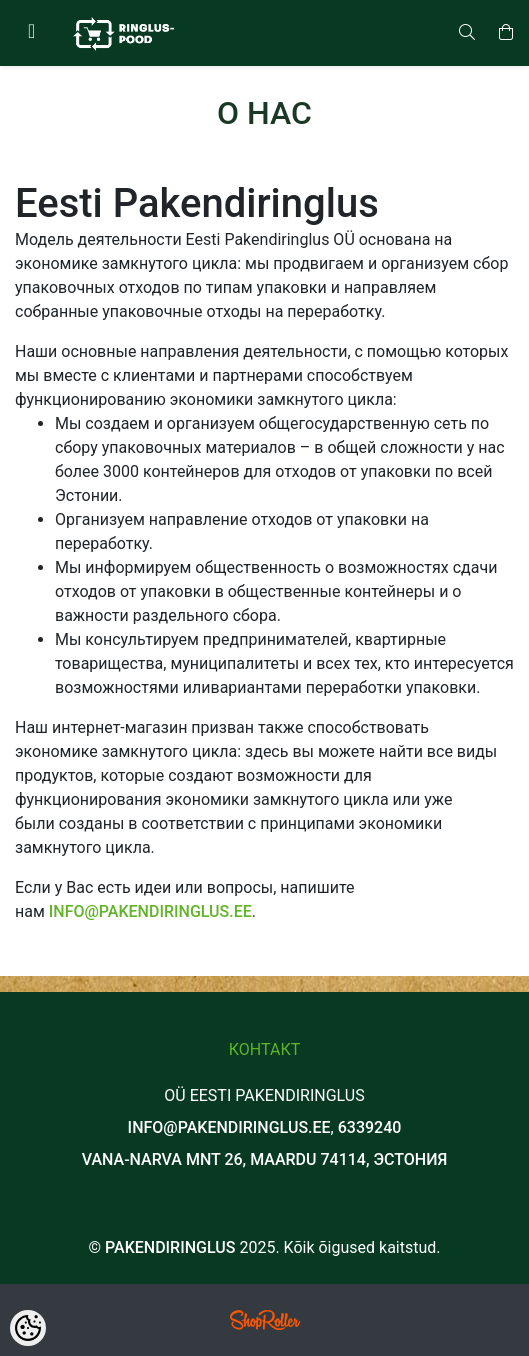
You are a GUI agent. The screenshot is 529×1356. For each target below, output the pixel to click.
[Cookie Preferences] (28, 1328)
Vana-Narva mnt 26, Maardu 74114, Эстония (265, 1159)
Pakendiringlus (170, 1247)
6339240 (370, 1127)
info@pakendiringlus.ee (150, 911)
